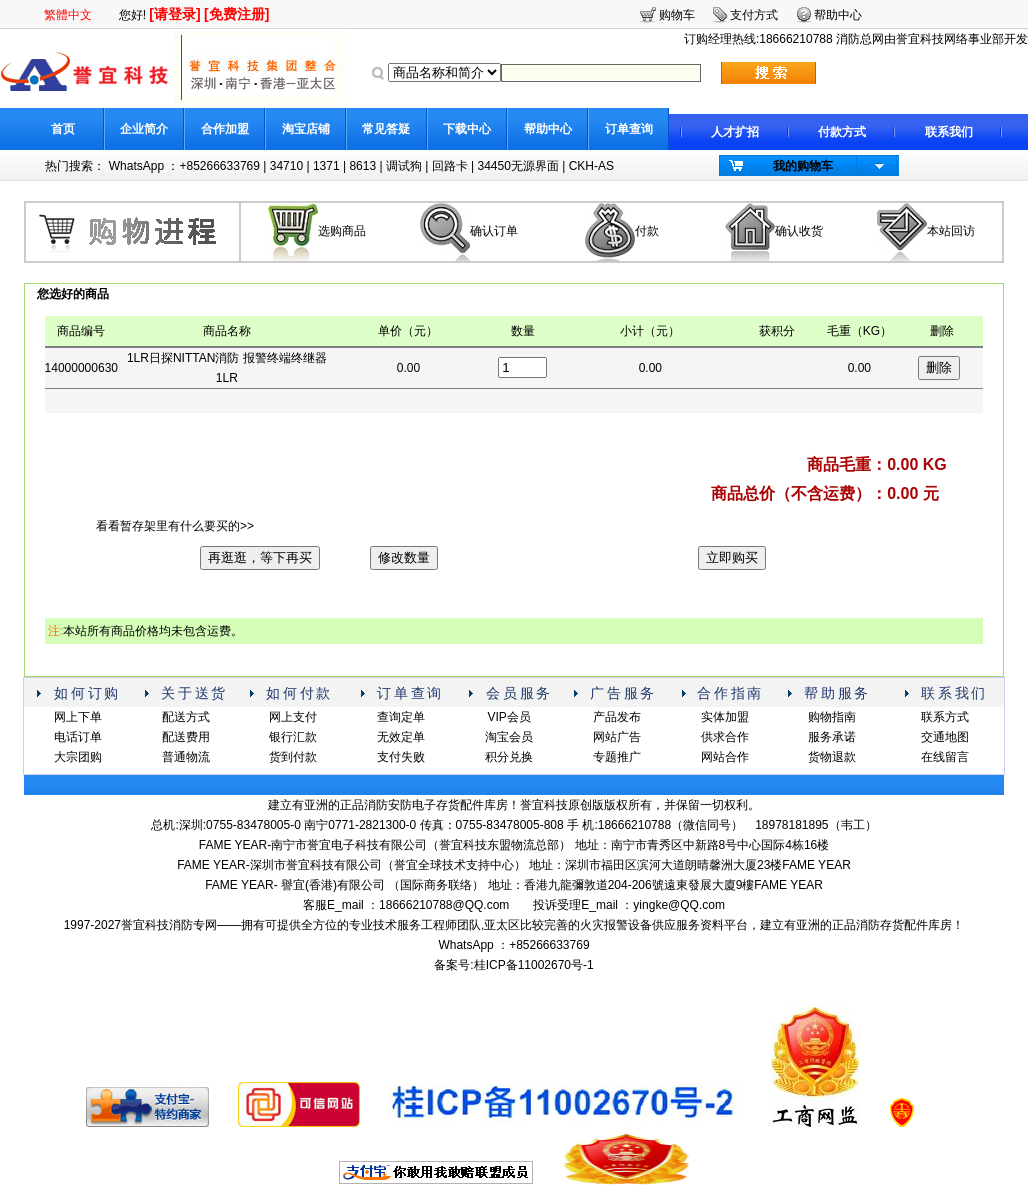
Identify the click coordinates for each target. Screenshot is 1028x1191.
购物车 (677, 15)
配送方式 (186, 717)
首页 (63, 129)
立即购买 (732, 557)
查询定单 (401, 717)
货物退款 (832, 757)
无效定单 (401, 737)
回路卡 (450, 166)
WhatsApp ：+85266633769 (184, 166)
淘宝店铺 (306, 129)
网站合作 (725, 757)
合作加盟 (225, 129)
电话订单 (78, 737)
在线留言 (945, 757)
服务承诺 (832, 737)
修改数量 (404, 557)
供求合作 (725, 737)
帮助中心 (548, 129)
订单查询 (629, 129)
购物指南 (832, 717)
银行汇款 (293, 737)
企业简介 (144, 129)
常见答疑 (386, 129)
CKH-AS (591, 166)
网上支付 (293, 717)
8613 (362, 166)
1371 (326, 166)
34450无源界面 (517, 166)
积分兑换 (509, 757)
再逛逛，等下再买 (260, 557)
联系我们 (949, 132)
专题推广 (617, 757)
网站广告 (617, 737)
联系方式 (945, 717)
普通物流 (186, 757)
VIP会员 (508, 717)
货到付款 (293, 757)
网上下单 (78, 717)
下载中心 (467, 129)
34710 (286, 166)
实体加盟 (725, 717)
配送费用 (186, 737)
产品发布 (617, 717)
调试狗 (404, 166)
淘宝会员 (509, 737)
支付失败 (401, 757)
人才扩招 (735, 132)
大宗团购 (78, 757)
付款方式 (842, 132)
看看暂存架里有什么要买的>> (175, 526)
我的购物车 (803, 166)
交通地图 (945, 737)
